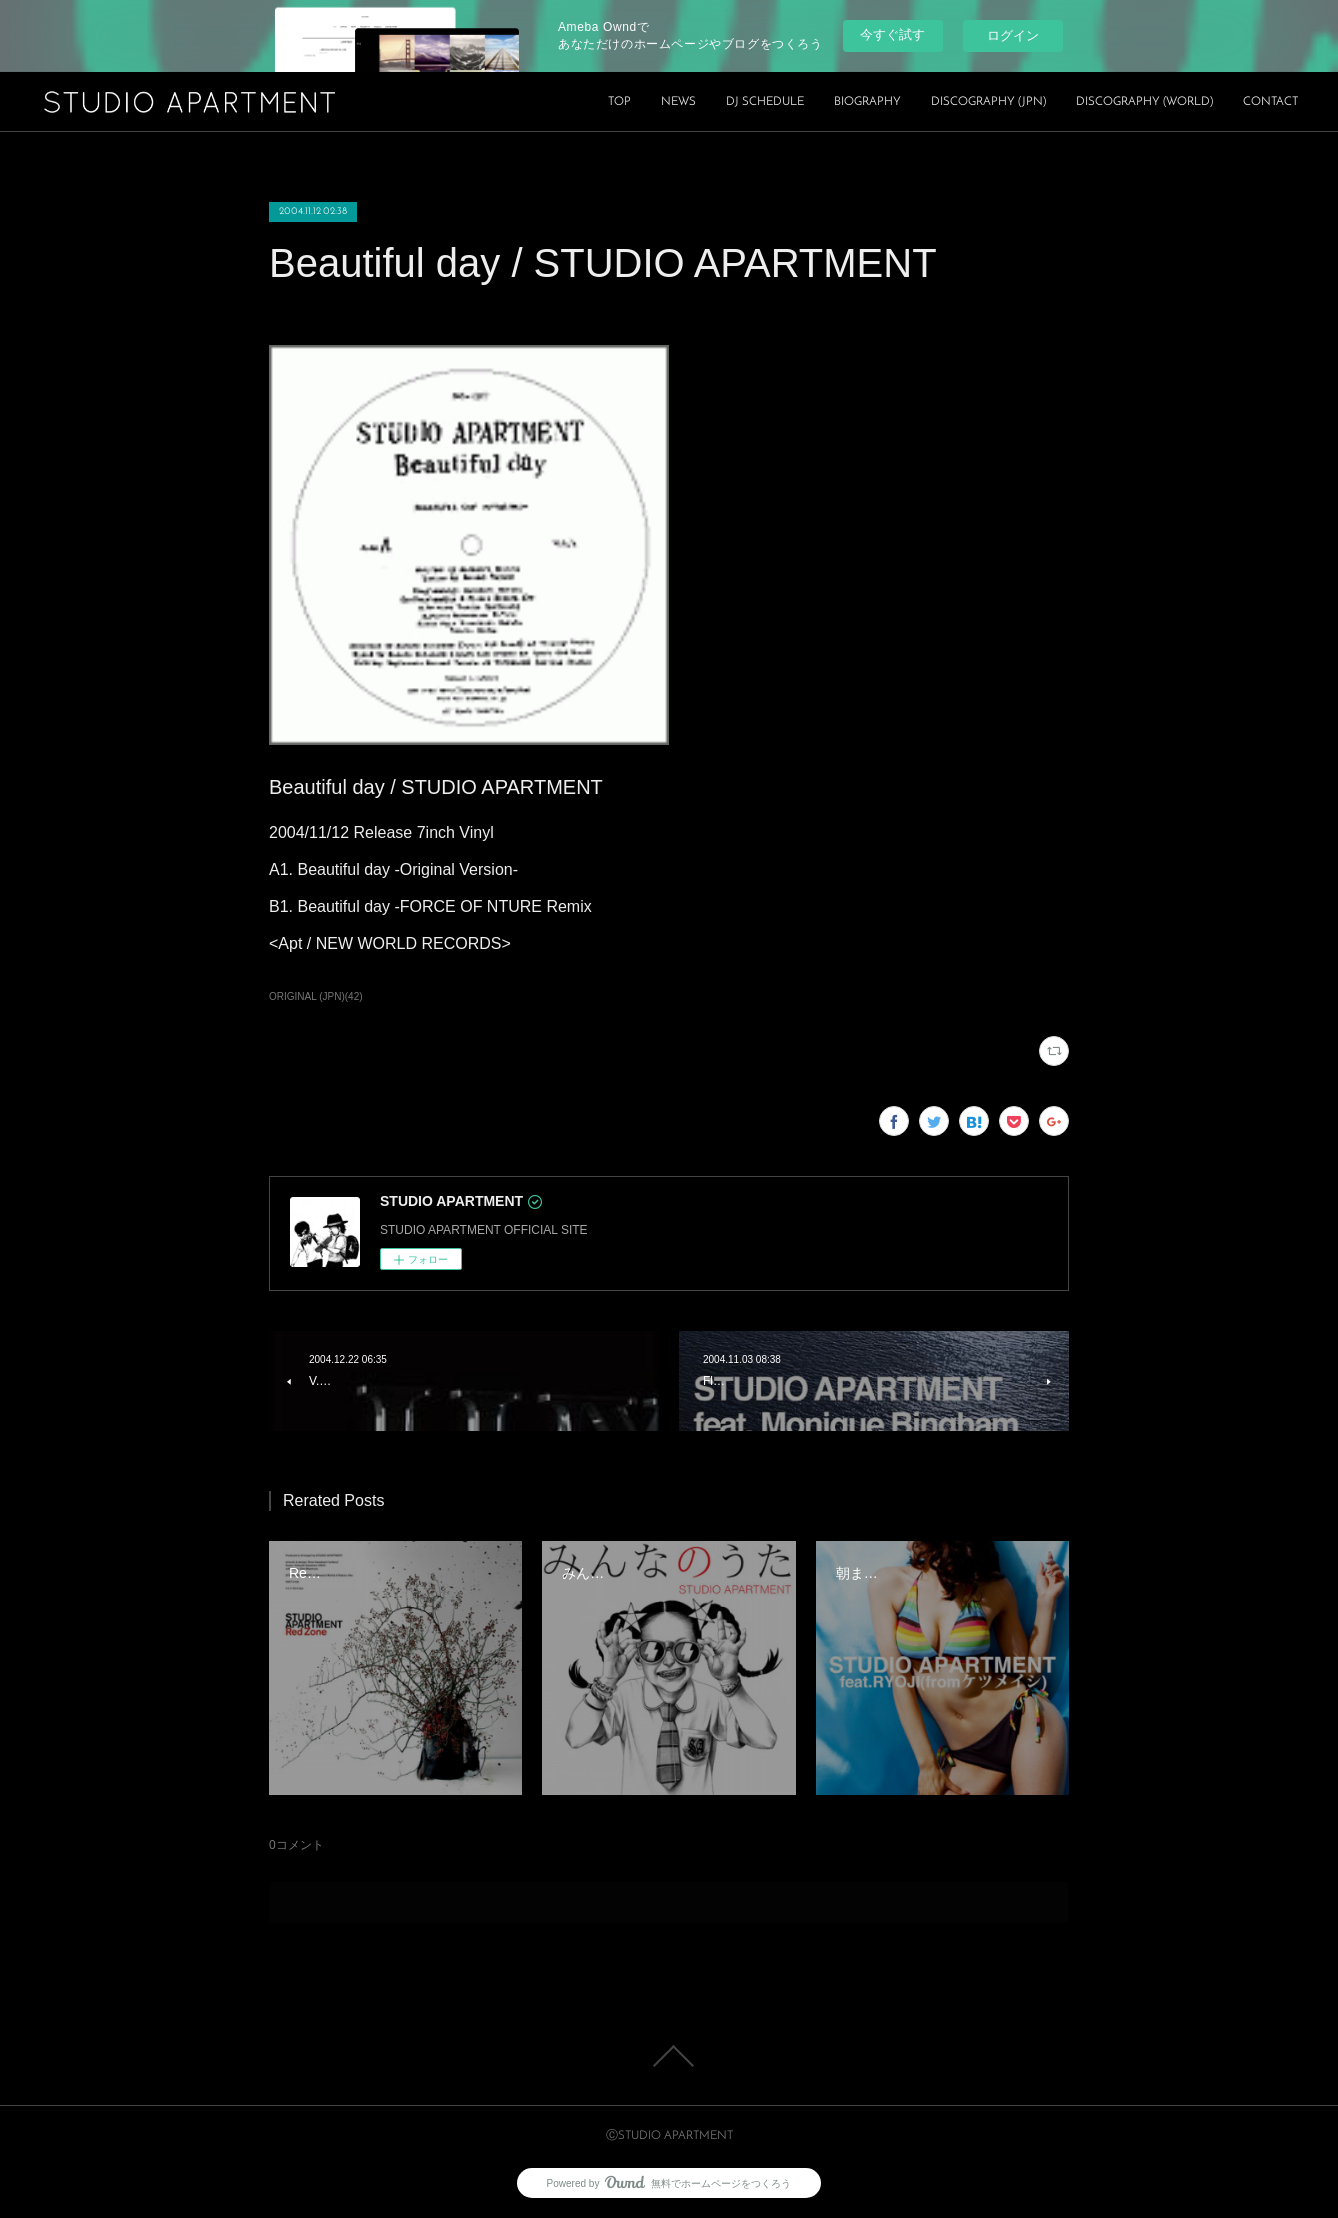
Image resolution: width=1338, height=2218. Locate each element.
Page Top (669, 2056)
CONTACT (1270, 102)
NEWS (678, 102)
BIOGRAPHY (867, 102)
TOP (619, 102)
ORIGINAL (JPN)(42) (316, 996)
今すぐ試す (892, 34)
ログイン (1013, 35)
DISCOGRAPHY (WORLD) (1144, 102)
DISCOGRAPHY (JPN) (988, 102)
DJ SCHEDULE (765, 102)
